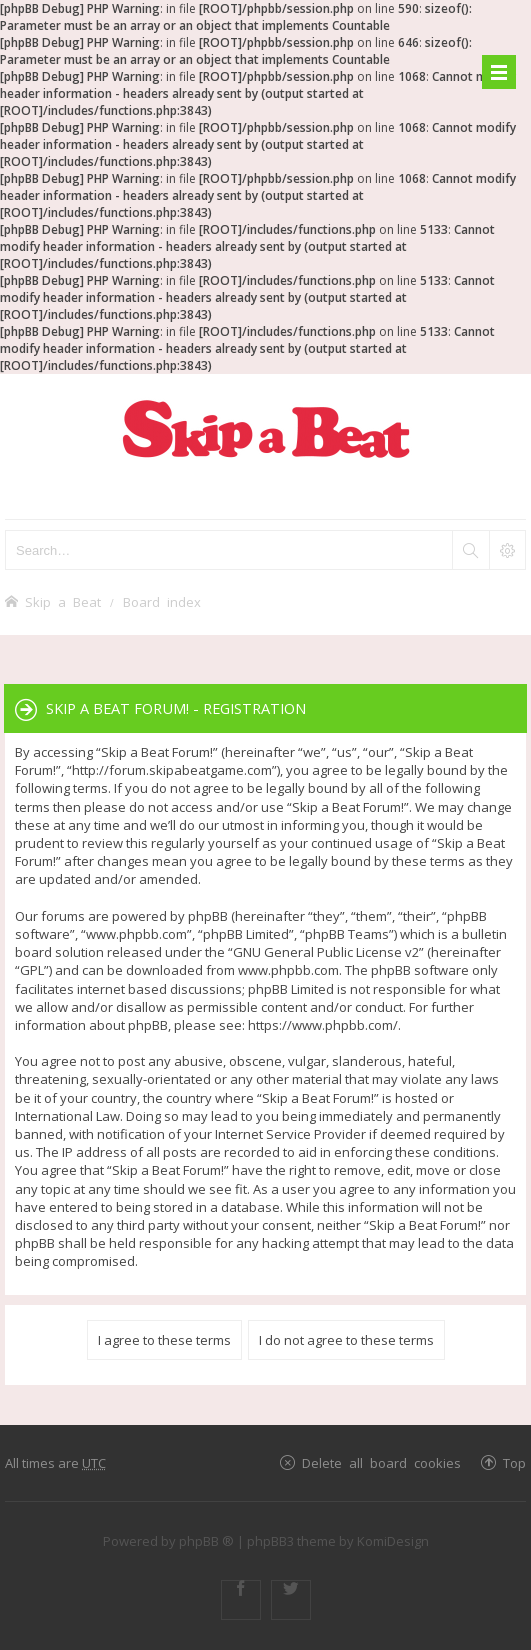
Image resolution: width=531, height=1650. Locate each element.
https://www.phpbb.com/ (323, 1025)
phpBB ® (206, 1541)
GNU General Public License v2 (326, 952)
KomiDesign (393, 1541)
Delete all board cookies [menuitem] (381, 1462)
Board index (162, 601)
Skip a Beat (63, 601)
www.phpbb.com (288, 970)
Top (514, 1462)
